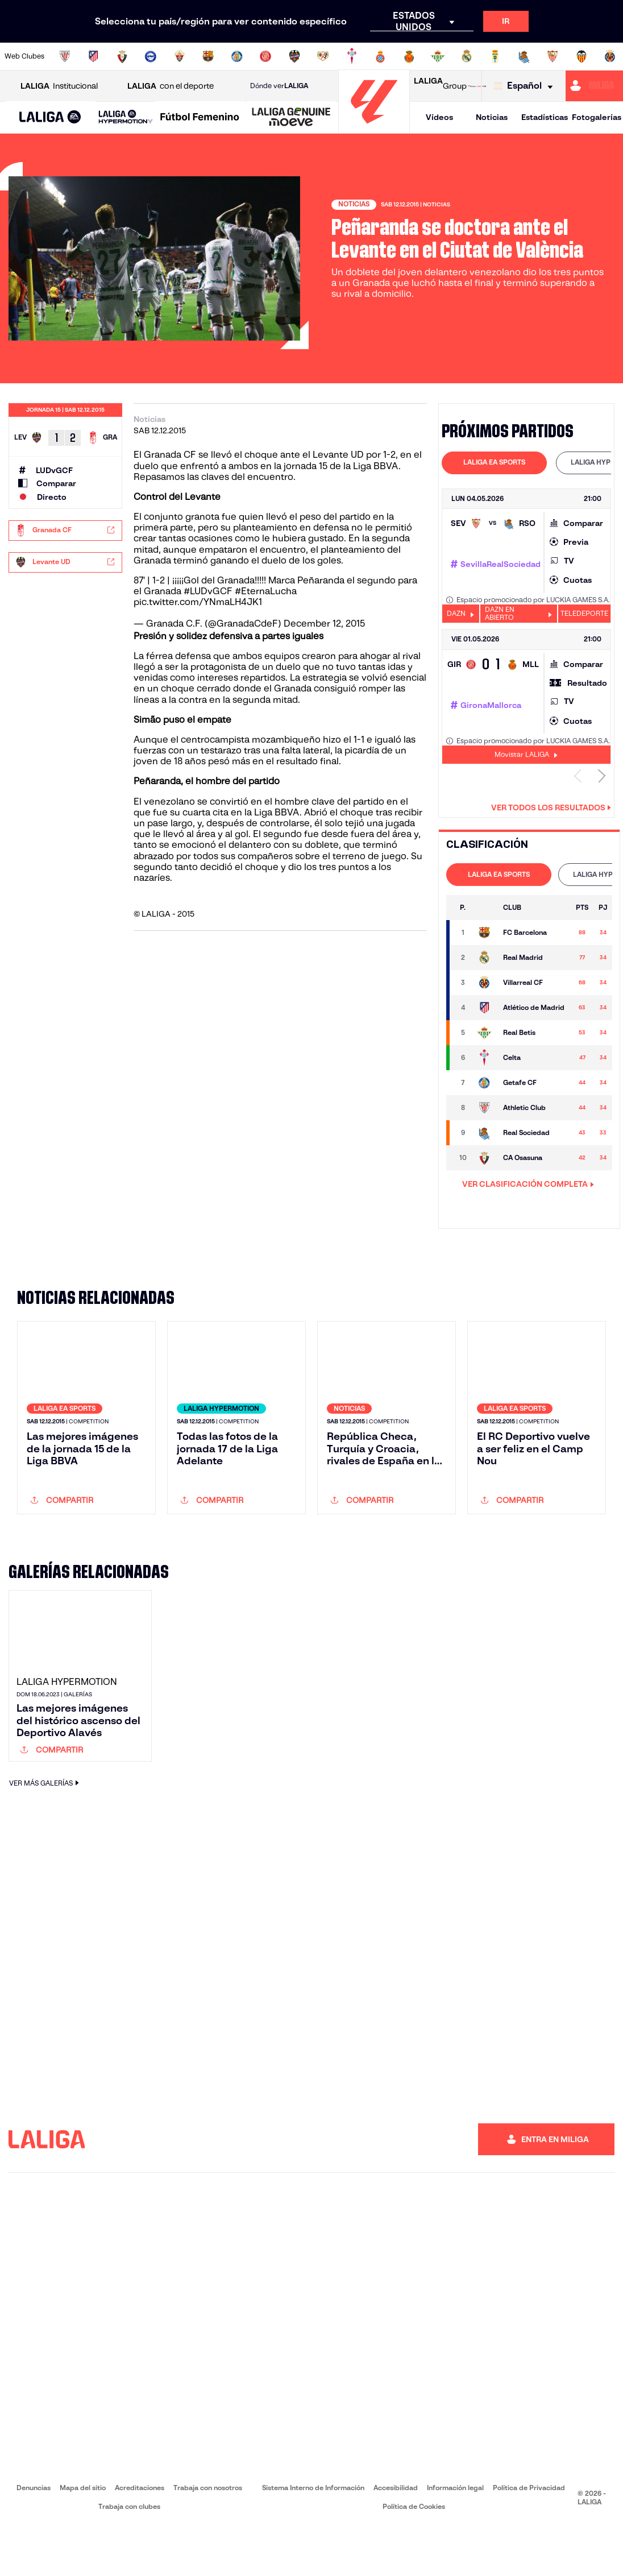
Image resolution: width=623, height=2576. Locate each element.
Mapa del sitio (83, 2536)
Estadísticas (544, 117)
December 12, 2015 (324, 623)
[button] (50, 117)
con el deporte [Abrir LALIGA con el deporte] (170, 86)
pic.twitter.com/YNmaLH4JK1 (198, 602)
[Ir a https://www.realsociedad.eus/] (524, 56)
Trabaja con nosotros (207, 2536)
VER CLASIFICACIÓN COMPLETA (528, 1183)
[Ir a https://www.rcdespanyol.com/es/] (380, 56)
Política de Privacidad (529, 2536)
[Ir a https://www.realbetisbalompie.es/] (437, 56)
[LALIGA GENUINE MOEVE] (291, 117)
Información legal (455, 2536)
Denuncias (33, 2536)
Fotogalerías (596, 117)
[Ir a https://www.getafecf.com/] (237, 56)
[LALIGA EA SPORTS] (50, 117)
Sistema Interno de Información (313, 2536)
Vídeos (439, 117)
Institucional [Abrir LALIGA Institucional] (59, 86)
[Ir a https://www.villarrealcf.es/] (609, 56)
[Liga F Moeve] (200, 117)
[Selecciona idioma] (526, 86)
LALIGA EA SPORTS (494, 462)
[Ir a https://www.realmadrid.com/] (466, 56)
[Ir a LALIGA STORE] (477, 86)
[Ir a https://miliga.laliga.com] (594, 86)
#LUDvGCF (208, 591)
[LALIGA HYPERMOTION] (125, 117)
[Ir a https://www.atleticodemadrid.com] (93, 56)
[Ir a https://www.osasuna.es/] (122, 56)
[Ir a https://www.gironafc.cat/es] (265, 56)
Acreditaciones (139, 2536)
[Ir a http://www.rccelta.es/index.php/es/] (351, 56)
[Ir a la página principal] (374, 128)
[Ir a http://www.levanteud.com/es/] (294, 56)
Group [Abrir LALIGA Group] (440, 86)
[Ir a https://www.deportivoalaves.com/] (150, 56)
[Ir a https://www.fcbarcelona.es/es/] (208, 56)
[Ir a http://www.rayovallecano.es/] (322, 56)
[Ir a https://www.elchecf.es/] (179, 56)
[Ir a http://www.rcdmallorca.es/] (409, 56)
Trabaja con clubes (129, 2554)
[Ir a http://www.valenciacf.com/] (581, 56)
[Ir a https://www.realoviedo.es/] (495, 56)
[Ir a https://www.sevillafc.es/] (552, 56)
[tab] (494, 463)
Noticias (492, 117)
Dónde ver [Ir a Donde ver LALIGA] (279, 86)
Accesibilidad (395, 2536)
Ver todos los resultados (551, 807)
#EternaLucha (266, 591)
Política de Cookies (414, 2554)
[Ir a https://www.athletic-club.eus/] (64, 56)
